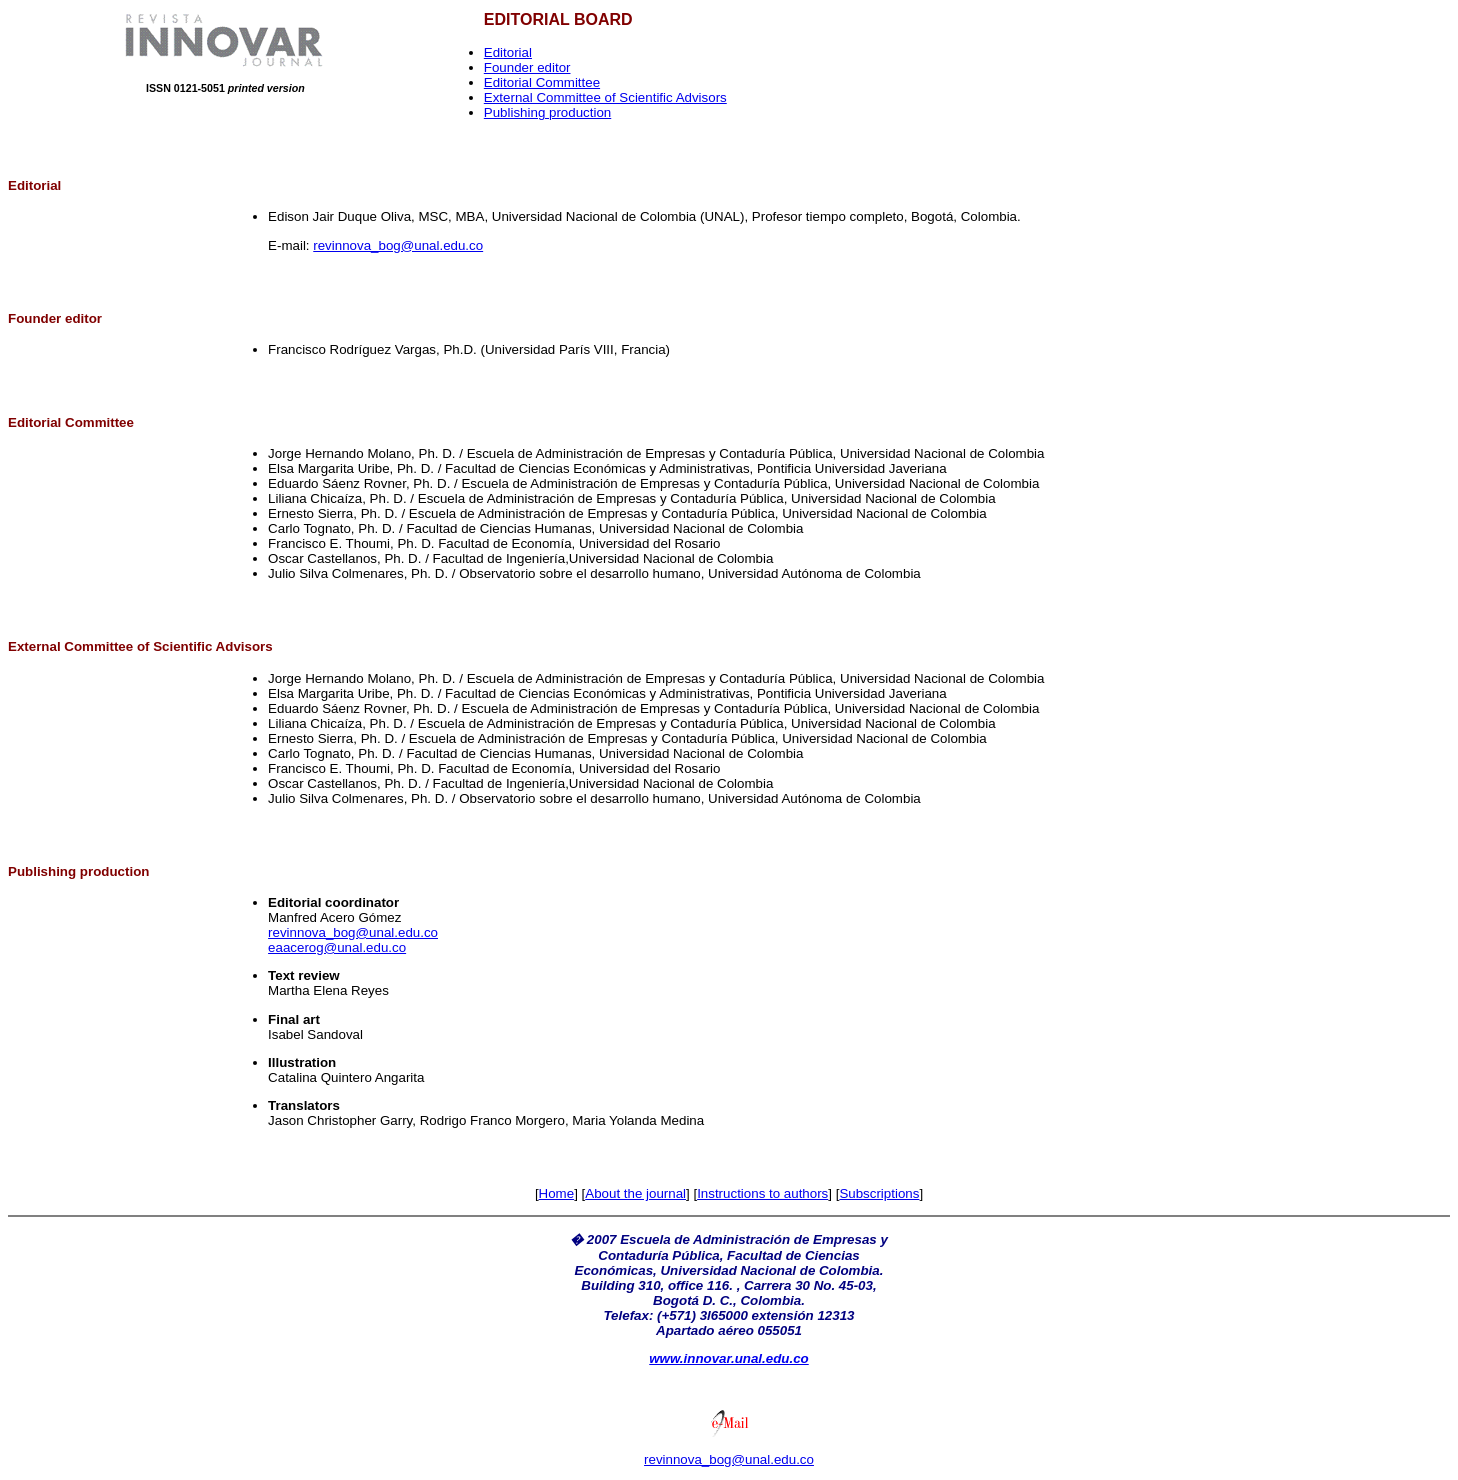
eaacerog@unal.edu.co (337, 947)
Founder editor (527, 67)
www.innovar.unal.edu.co (728, 1358)
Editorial (508, 52)
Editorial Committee (542, 82)
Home (557, 1193)
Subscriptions (879, 1193)
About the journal (635, 1193)
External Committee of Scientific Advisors (605, 97)
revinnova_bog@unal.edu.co (398, 245)
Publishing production (547, 112)
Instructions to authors (762, 1193)
